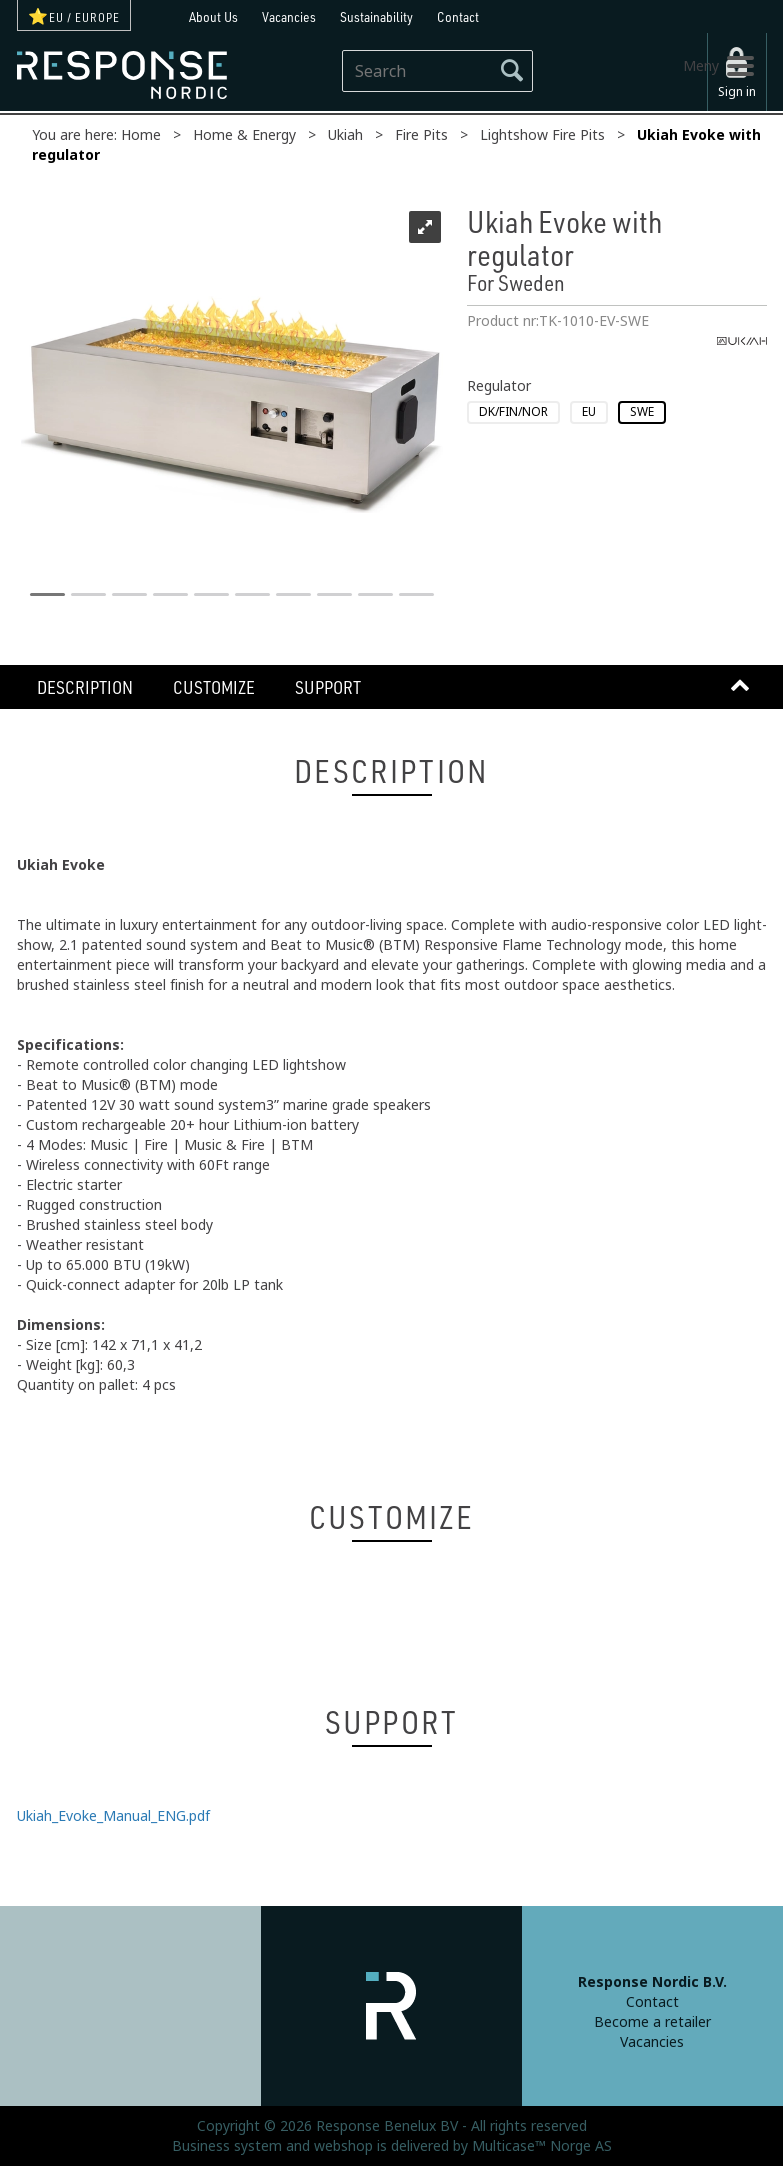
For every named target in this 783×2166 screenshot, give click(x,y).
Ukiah (345, 135)
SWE (642, 412)
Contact (458, 16)
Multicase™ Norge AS (542, 2146)
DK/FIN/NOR (513, 412)
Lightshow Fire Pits (542, 135)
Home (141, 135)
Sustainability (376, 16)
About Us (213, 16)
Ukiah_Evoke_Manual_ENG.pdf (113, 1816)
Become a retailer (652, 2022)
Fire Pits (421, 135)
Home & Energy (244, 135)
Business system (227, 2146)
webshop (343, 2146)
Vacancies (289, 16)
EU (589, 412)
